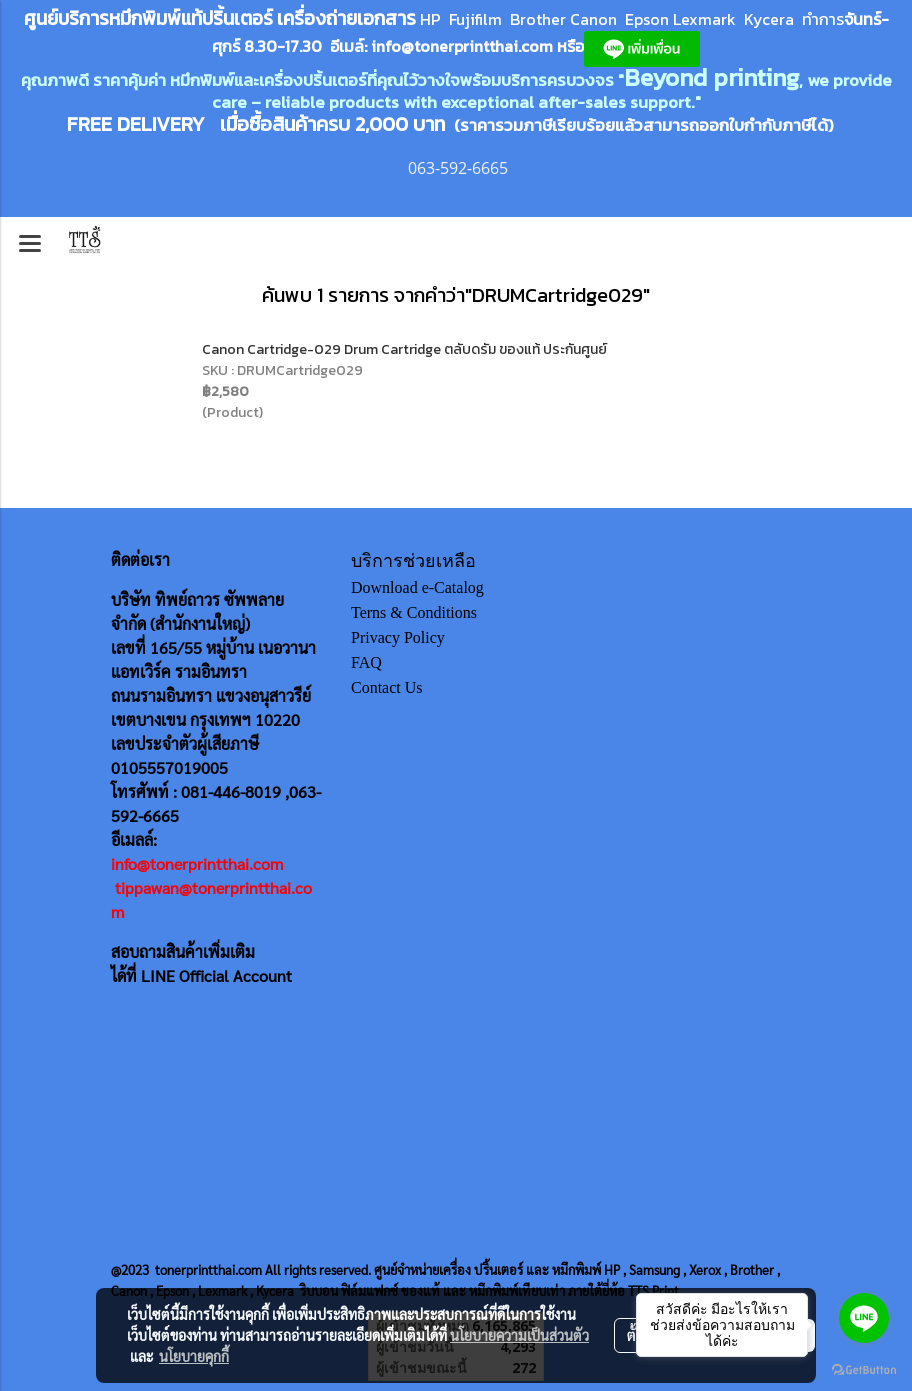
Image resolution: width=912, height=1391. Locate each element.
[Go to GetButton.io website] (864, 1370)
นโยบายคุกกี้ (194, 1356)
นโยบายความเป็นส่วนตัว (519, 1335)
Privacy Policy (398, 637)
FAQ (366, 662)
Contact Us (387, 687)
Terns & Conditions (414, 612)
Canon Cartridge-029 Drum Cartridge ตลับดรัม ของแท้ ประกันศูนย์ (404, 349)
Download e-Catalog (417, 587)
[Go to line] (864, 1318)
